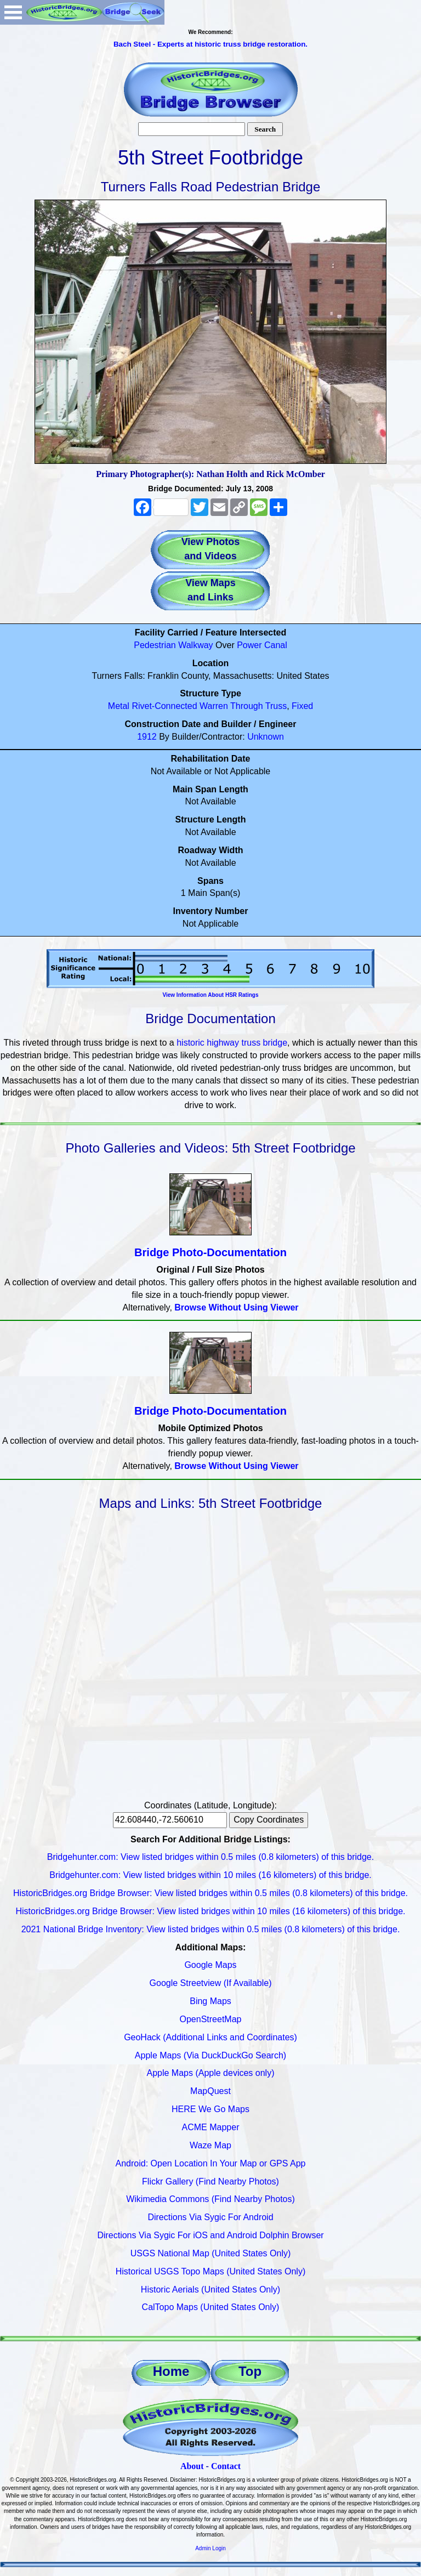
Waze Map (210, 2145)
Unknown (265, 736)
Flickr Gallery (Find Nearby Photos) (210, 2181)
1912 (147, 736)
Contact (226, 2466)
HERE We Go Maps (210, 2109)
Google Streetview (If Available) (211, 1983)
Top (249, 2371)
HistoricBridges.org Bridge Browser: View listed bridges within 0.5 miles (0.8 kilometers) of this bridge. (210, 1893)
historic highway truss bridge (232, 1042)
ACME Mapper (211, 2127)
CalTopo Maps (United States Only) (211, 2307)
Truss (276, 706)
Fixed (302, 706)
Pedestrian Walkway (173, 645)
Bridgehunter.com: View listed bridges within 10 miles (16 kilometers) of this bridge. (210, 1875)
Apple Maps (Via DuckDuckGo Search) (210, 2055)
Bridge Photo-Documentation (210, 1252)
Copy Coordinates (269, 1819)
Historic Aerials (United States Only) (210, 2289)
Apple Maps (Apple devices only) (210, 2073)
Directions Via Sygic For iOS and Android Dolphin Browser (210, 2235)
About (192, 2466)
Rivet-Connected (164, 706)
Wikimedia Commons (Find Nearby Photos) (210, 2199)
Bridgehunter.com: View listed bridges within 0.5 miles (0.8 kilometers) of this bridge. (210, 1857)
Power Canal (262, 645)
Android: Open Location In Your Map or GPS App (211, 2163)
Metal (118, 706)
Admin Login (210, 2548)
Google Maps (210, 1965)
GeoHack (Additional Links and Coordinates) (210, 2037)
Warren (214, 706)
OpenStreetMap (211, 2019)
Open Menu (13, 12)
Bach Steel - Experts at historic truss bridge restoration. (210, 44)
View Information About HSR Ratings (210, 995)
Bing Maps (210, 2001)
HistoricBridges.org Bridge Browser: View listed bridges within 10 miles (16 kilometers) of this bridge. (210, 1911)
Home (171, 2371)
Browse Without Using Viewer (236, 1307)
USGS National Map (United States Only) (210, 2253)
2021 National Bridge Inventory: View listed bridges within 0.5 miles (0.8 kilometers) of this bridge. (210, 1929)
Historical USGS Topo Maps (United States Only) (211, 2271)
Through (246, 706)
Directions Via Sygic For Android (210, 2217)
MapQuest (210, 2091)
